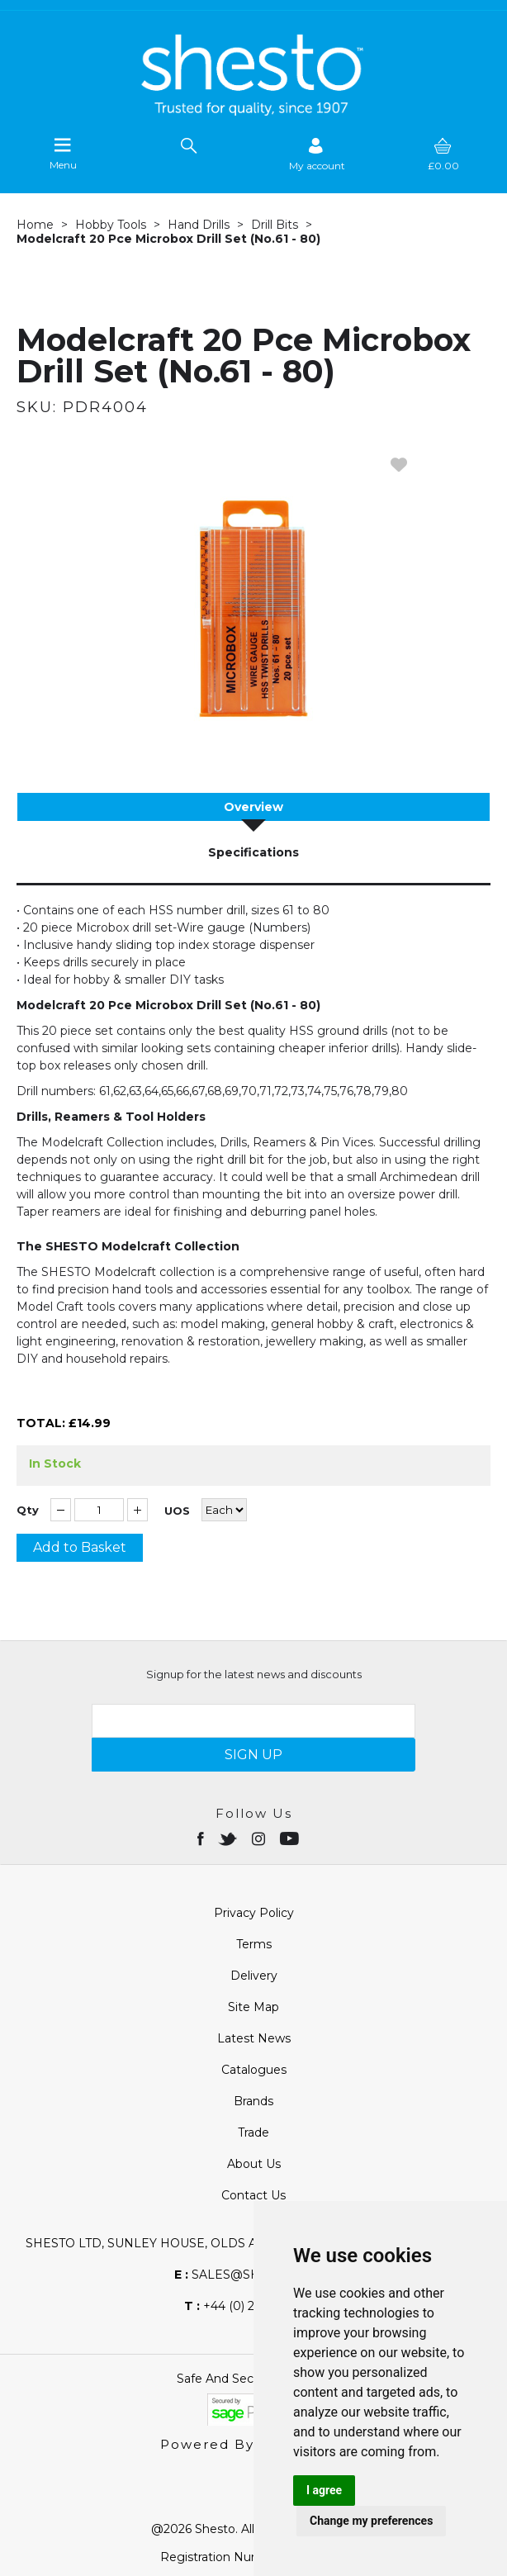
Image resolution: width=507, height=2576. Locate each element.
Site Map (253, 2007)
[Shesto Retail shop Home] (253, 111)
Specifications (253, 852)
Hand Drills (199, 224)
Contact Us (253, 2195)
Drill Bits (274, 224)
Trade (253, 2132)
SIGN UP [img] (253, 1754)
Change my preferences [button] (371, 2520)
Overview (253, 806)
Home (35, 224)
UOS (177, 1511)
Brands (253, 2101)
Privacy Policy (254, 1912)
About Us (254, 2163)
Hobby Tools (110, 224)
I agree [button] (324, 2490)
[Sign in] (317, 154)
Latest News (254, 2038)
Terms (254, 1944)
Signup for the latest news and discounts (254, 1674)
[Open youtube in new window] (291, 1837)
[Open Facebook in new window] (201, 1837)
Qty (28, 1510)
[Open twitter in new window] (229, 1837)
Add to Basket (79, 1547)
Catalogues (254, 2069)
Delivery (253, 1975)
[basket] (443, 154)
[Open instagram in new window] (260, 1837)
